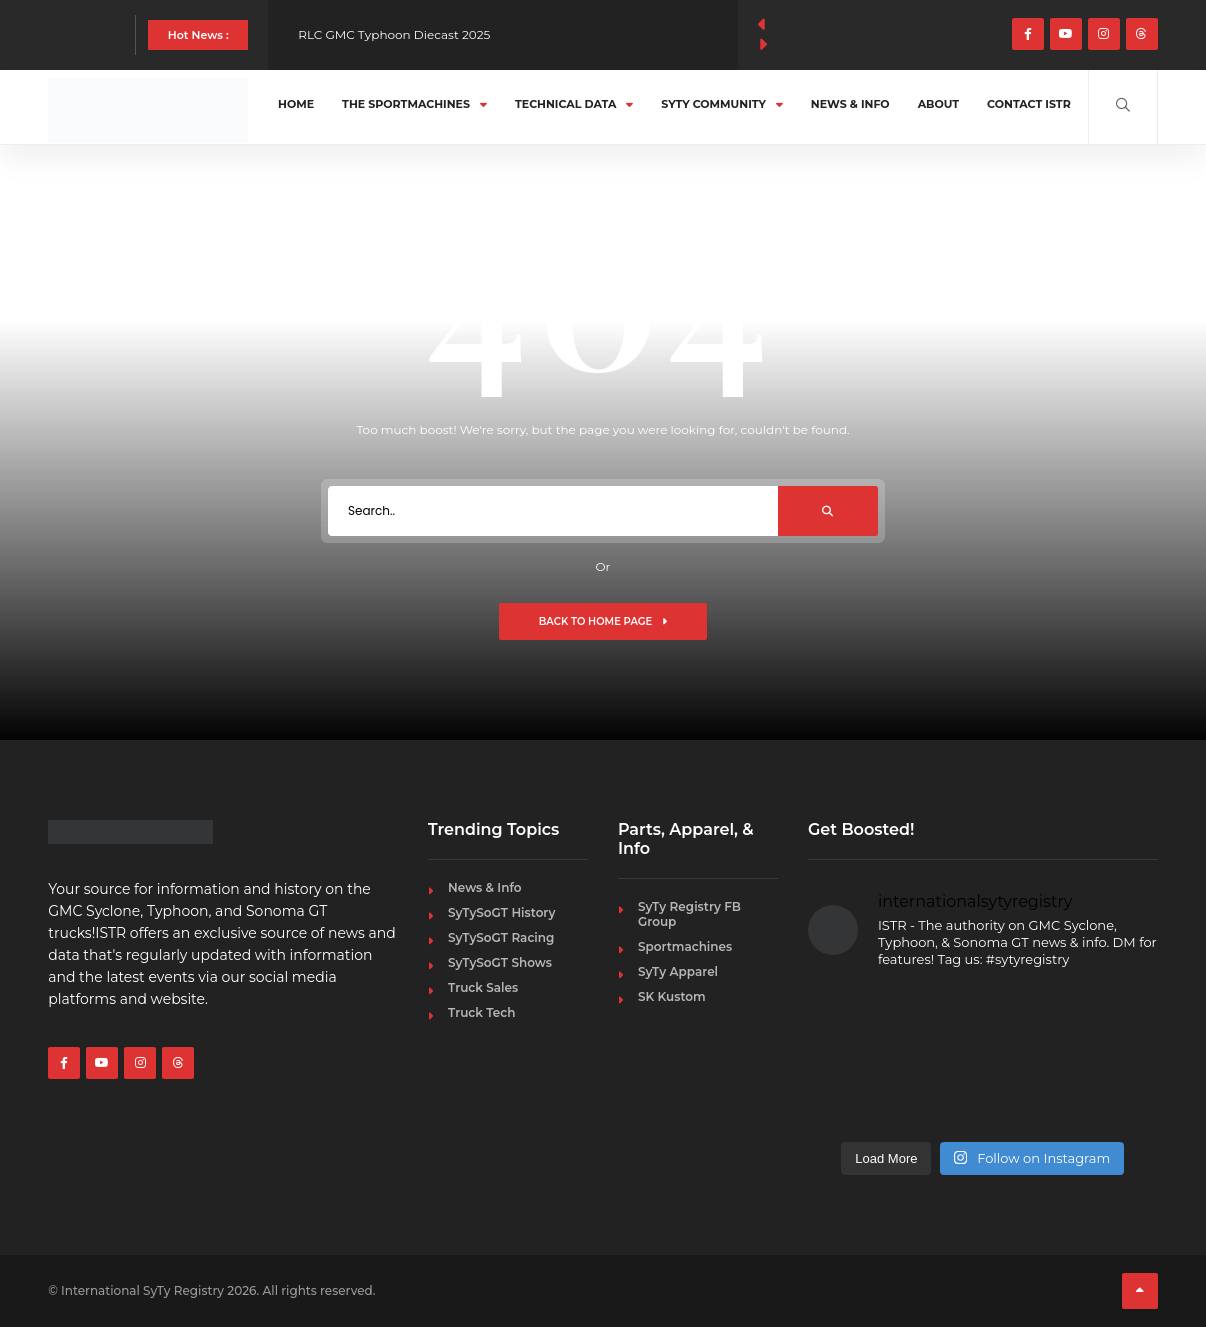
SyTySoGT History (501, 912)
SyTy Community (722, 104)
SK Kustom (672, 996)
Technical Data (574, 104)
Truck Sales (483, 987)
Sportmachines (685, 946)
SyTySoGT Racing (501, 937)
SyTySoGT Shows (500, 962)
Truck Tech (481, 1012)
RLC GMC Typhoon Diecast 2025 (394, 34)
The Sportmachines (414, 104)
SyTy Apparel (678, 971)
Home (296, 104)
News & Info (850, 104)
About (938, 104)
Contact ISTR (1029, 104)
